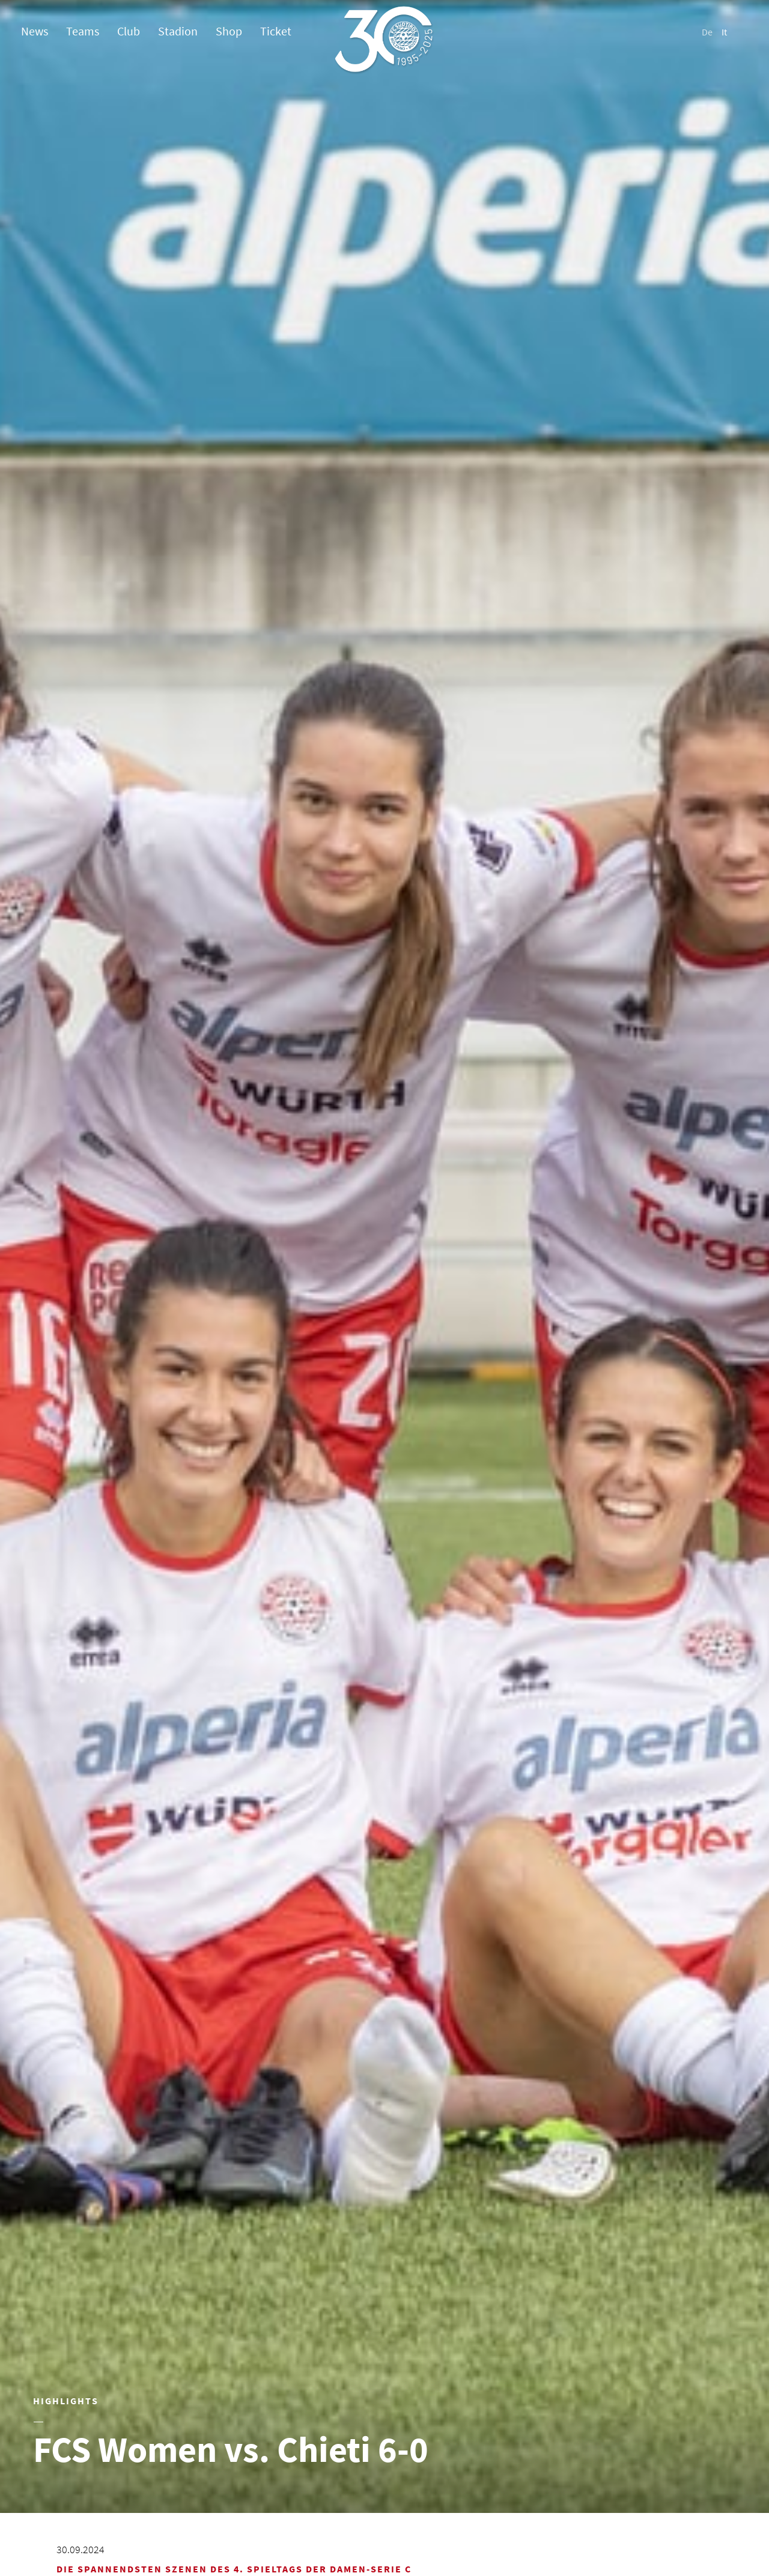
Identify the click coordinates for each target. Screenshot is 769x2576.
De (707, 32)
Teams (82, 30)
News (34, 30)
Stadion (178, 30)
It (724, 32)
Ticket (275, 30)
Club (128, 30)
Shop (229, 30)
